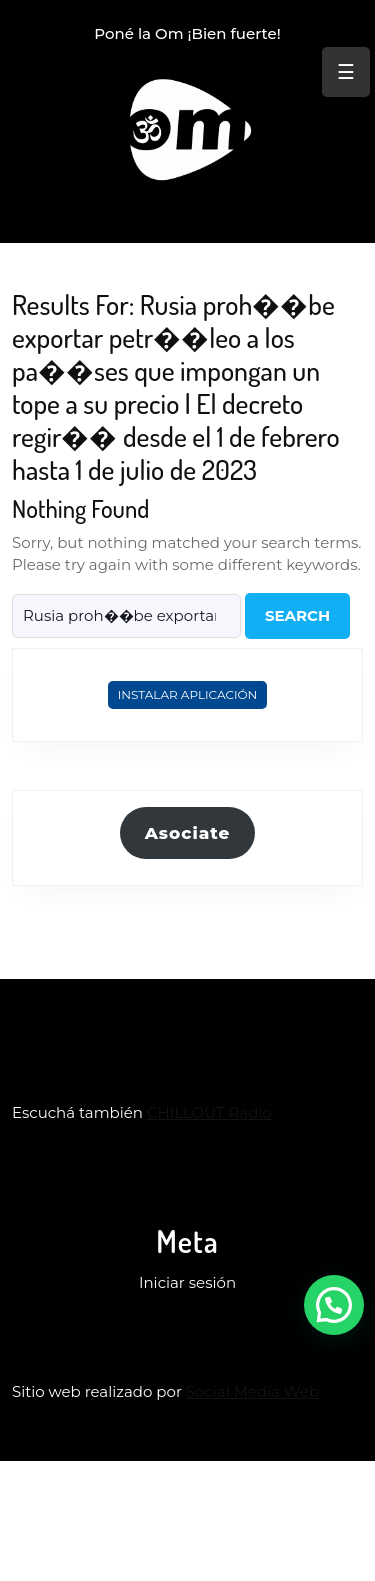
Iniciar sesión (187, 1282)
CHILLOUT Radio (209, 1112)
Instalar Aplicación (188, 694)
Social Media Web (252, 1391)
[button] (334, 1305)
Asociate (188, 833)
